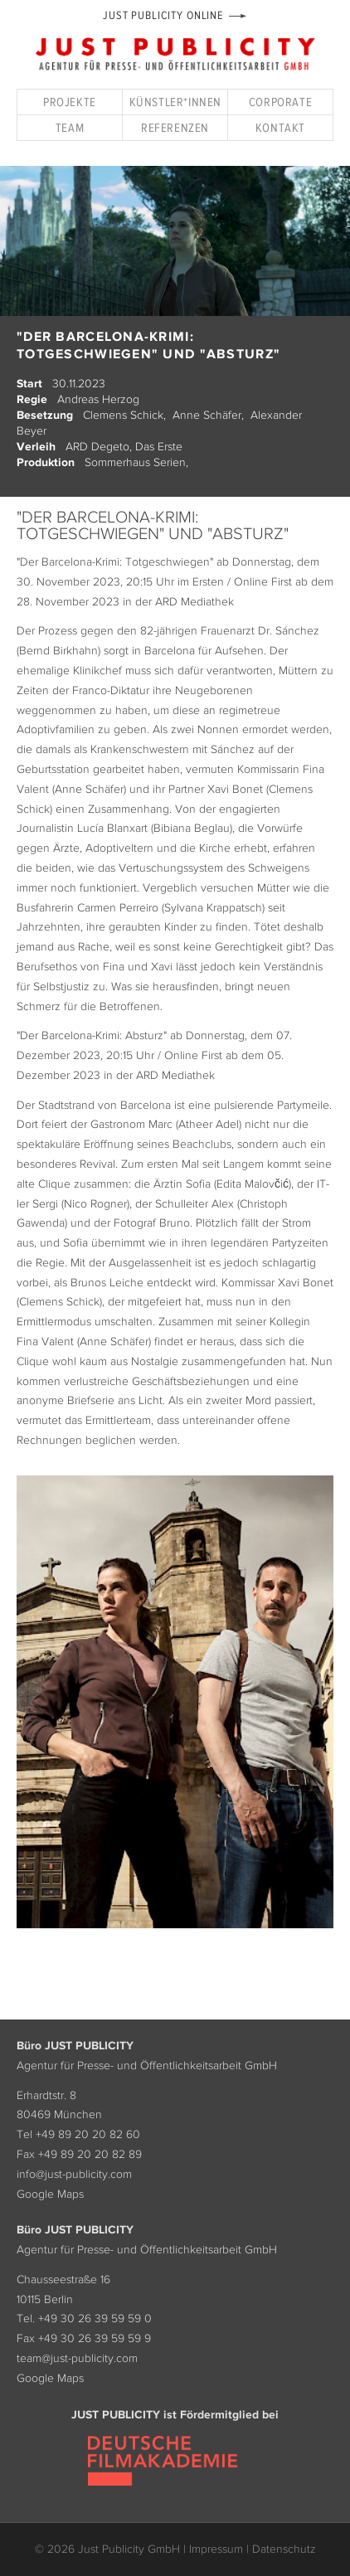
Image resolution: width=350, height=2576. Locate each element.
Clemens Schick (123, 414)
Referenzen (175, 127)
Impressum (216, 2548)
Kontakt (280, 127)
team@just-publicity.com (77, 2358)
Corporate (280, 102)
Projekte (69, 102)
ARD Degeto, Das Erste (124, 446)
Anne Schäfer (207, 414)
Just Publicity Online (163, 15)
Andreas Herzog (98, 399)
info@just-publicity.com (74, 2173)
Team (70, 127)
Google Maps (50, 2193)
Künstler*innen (175, 102)
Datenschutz (284, 2548)
